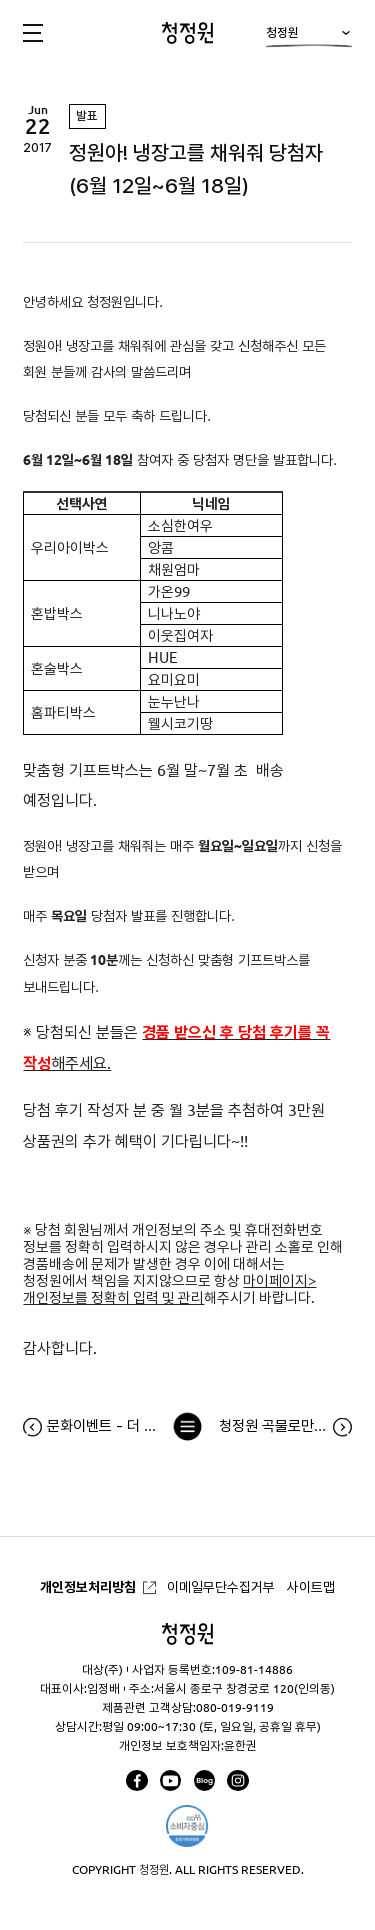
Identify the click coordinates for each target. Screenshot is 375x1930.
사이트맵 (311, 1587)
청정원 (308, 37)
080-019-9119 (235, 1707)
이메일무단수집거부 (221, 1587)
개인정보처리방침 (88, 1587)
